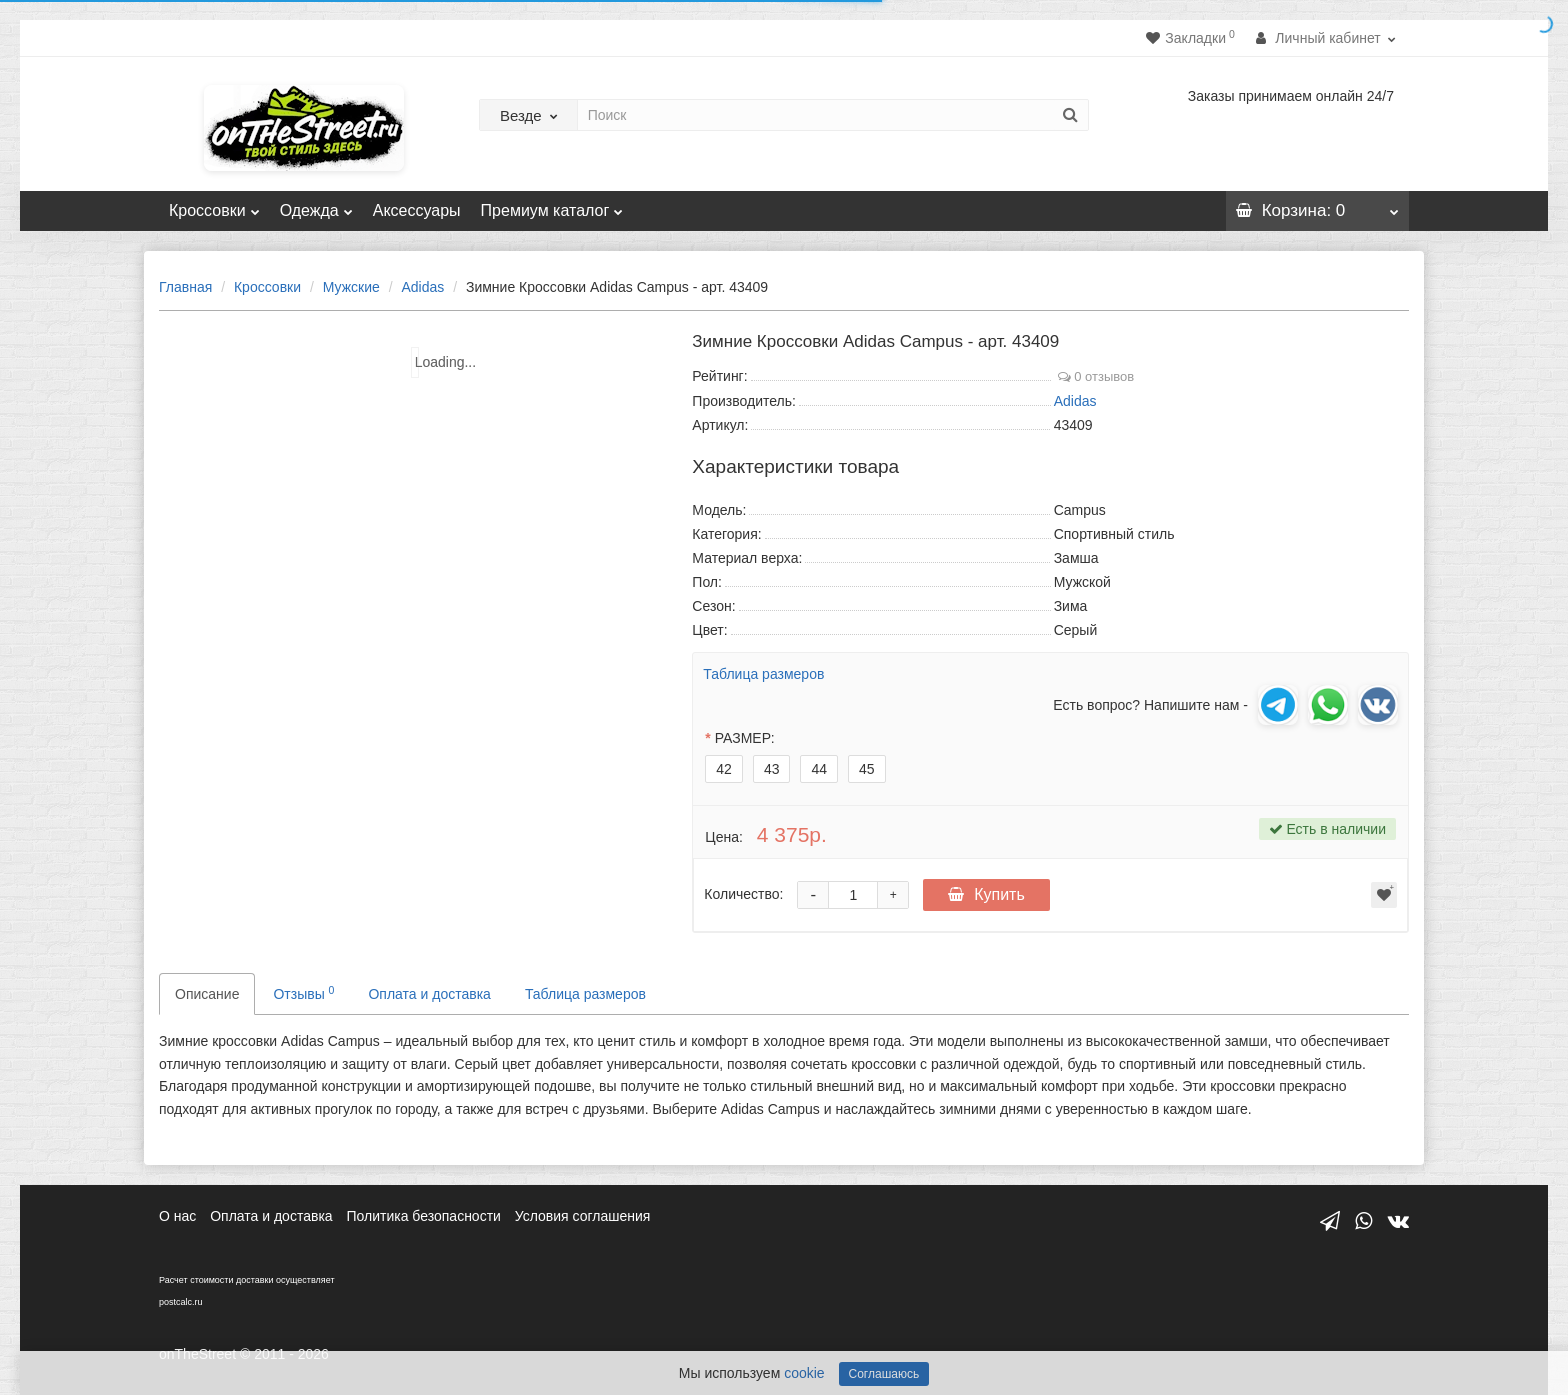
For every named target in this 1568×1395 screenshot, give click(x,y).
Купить (986, 894)
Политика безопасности (424, 1216)
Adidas (422, 287)
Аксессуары (417, 210)
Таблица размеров (763, 674)
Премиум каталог (552, 205)
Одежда (316, 205)
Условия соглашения (583, 1216)
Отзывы (303, 993)
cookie (804, 1373)
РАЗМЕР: (745, 738)
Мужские (351, 287)
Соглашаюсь (884, 1374)
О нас (177, 1216)
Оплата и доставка (429, 994)
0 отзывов (1096, 376)
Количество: (743, 894)
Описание (207, 994)
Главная (185, 287)
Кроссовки (214, 205)
